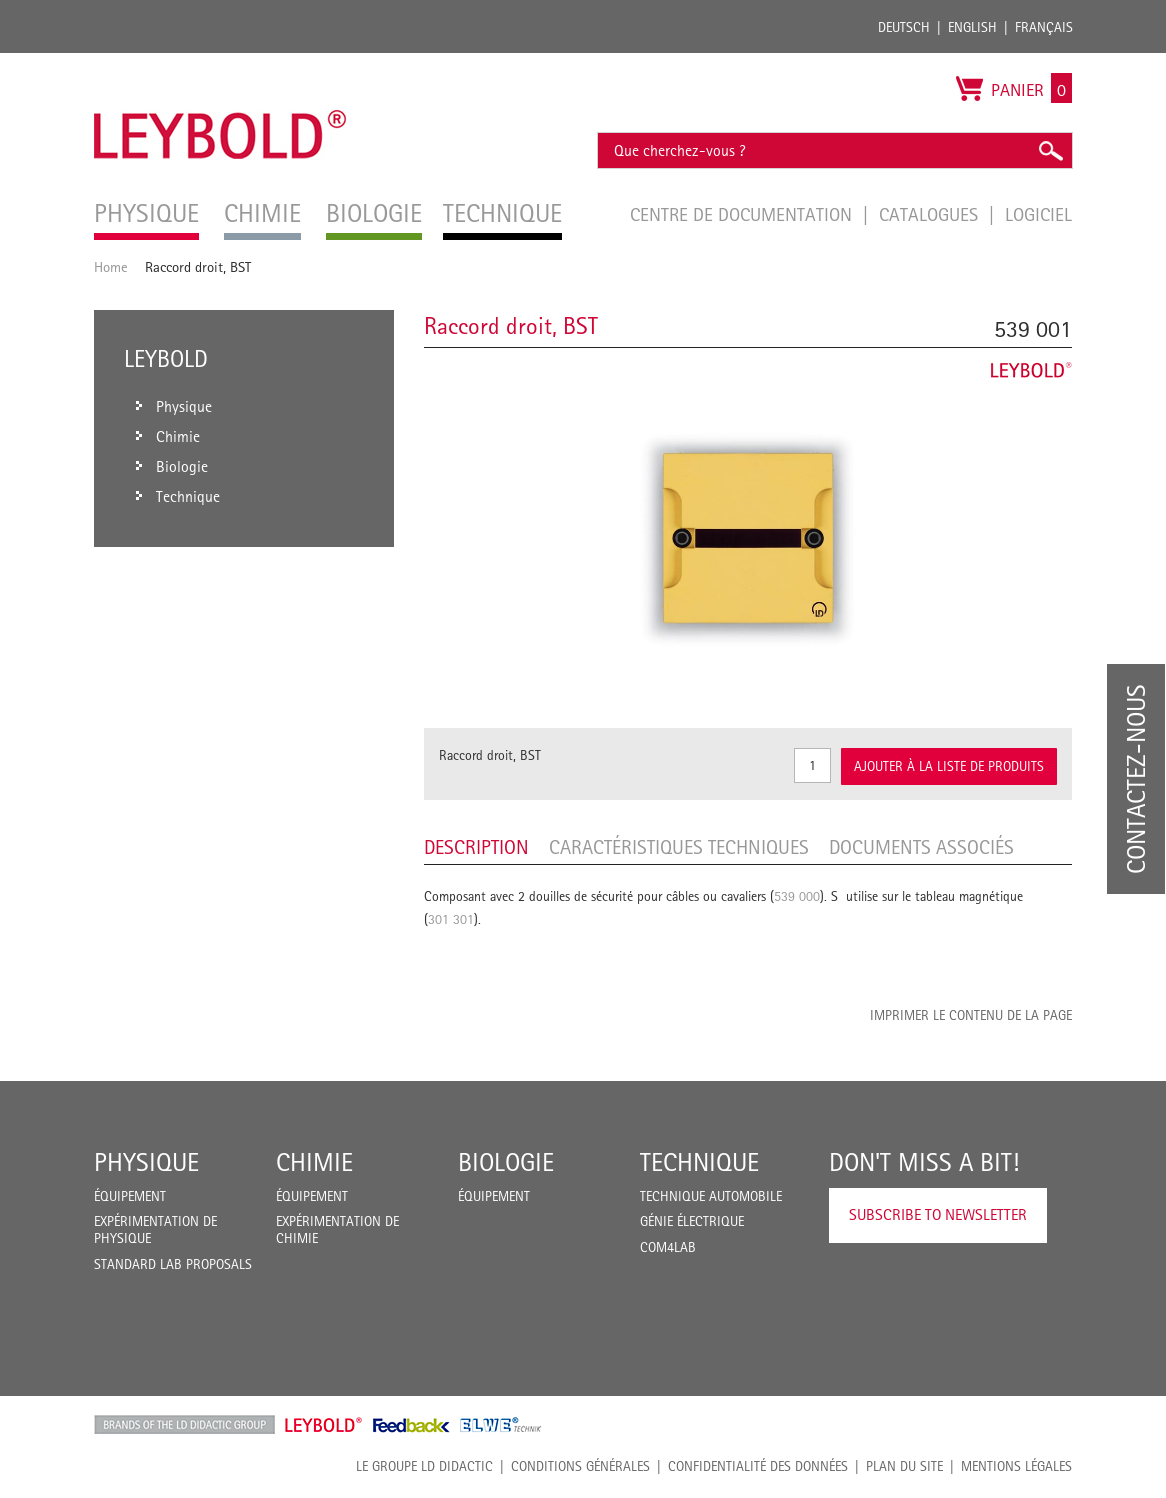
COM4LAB (668, 1247)
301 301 (451, 919)
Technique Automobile (711, 1196)
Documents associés (921, 847)
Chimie (314, 1162)
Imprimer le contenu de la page (971, 1015)
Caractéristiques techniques (679, 847)
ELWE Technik (501, 1425)
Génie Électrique (692, 1221)
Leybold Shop (324, 1425)
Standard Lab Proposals (173, 1264)
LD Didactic (184, 1425)
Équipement (130, 1196)
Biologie (506, 1162)
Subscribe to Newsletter (938, 1214)
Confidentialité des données (758, 1466)
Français (1044, 27)
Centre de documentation (743, 214)
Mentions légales (1016, 1466)
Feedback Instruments (411, 1425)
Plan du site (904, 1466)
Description (476, 847)
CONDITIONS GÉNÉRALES (580, 1466)
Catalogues (931, 214)
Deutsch (904, 27)
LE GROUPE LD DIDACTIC (424, 1466)
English (972, 27)
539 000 (797, 896)
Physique (146, 1162)
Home (111, 266)
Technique (699, 1162)
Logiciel (1038, 214)
